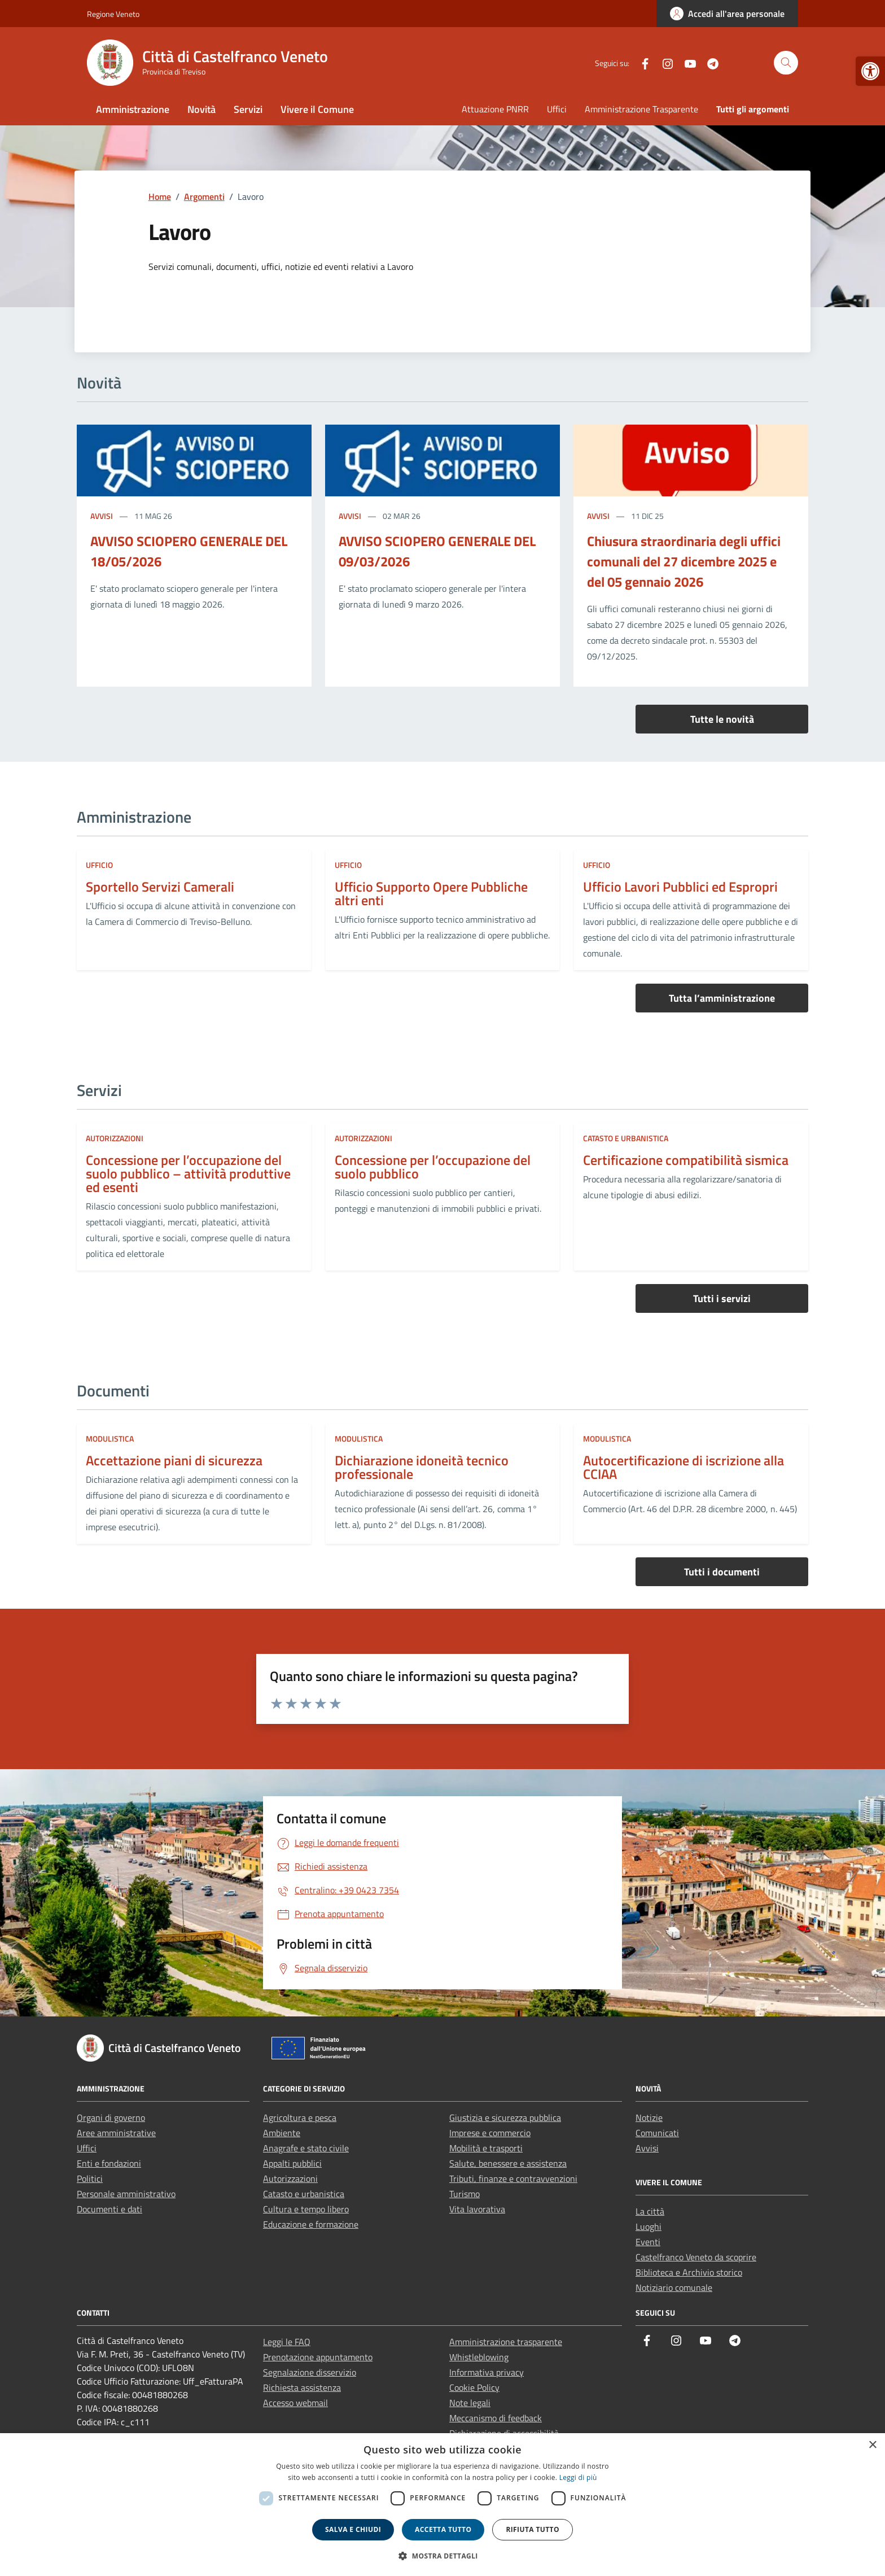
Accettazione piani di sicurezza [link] (174, 1460)
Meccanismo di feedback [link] (495, 2418)
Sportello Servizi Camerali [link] (160, 886)
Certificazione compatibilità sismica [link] (685, 1160)
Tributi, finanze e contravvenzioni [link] (513, 2178)
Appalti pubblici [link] (292, 2163)
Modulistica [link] (110, 1438)
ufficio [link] (99, 865)
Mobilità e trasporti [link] (486, 2148)
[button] (442, 2555)
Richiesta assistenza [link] (302, 2387)
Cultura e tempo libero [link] (306, 2209)
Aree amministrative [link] (116, 2133)
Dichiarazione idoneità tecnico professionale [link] (422, 1467)
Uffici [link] (557, 109)
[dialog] (442, 2504)
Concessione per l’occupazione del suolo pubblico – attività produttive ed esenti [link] (188, 1173)
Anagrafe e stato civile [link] (306, 2148)
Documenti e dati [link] (109, 2209)
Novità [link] (201, 109)
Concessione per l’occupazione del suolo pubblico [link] (433, 1167)
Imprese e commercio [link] (490, 2133)
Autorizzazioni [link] (114, 1138)
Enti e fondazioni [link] (109, 2163)
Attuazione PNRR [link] (495, 109)
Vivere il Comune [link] (317, 109)
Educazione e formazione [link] (310, 2224)
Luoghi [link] (648, 2226)
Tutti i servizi (722, 1298)
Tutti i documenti (722, 1571)
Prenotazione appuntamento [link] (318, 2357)
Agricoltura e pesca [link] (299, 2117)
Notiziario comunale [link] (674, 2287)
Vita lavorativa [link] (477, 2209)
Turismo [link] (464, 2193)
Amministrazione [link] (132, 109)
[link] (870, 71)
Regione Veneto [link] (113, 14)
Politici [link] (90, 2178)
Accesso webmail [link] (295, 2402)
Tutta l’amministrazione (722, 998)
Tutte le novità (722, 719)
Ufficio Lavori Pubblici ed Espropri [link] (680, 886)
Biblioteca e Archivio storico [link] (689, 2272)
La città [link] (650, 2211)
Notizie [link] (649, 2117)
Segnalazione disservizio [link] (309, 2372)
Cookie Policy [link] (474, 2387)
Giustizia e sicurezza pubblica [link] (505, 2117)
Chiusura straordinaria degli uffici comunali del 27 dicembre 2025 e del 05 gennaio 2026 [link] (684, 561)
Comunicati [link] (657, 2133)
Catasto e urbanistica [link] (625, 1138)
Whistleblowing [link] (479, 2357)
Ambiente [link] (281, 2133)
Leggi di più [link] (578, 2477)
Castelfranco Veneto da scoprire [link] (696, 2257)
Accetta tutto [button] (443, 2529)
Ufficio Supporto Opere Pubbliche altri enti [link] (431, 893)
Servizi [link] (248, 109)
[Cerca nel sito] (786, 63)
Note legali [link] (469, 2402)
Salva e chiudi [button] (353, 2529)
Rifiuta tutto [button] (532, 2529)
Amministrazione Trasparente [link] (641, 109)
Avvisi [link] (102, 516)
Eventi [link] (648, 2241)
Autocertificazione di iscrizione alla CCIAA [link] (683, 1467)
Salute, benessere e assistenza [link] (508, 2163)
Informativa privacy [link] (486, 2372)
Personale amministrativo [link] (126, 2193)
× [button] (872, 2445)
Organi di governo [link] (111, 2117)
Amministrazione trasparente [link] (505, 2341)
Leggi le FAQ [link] (286, 2341)
